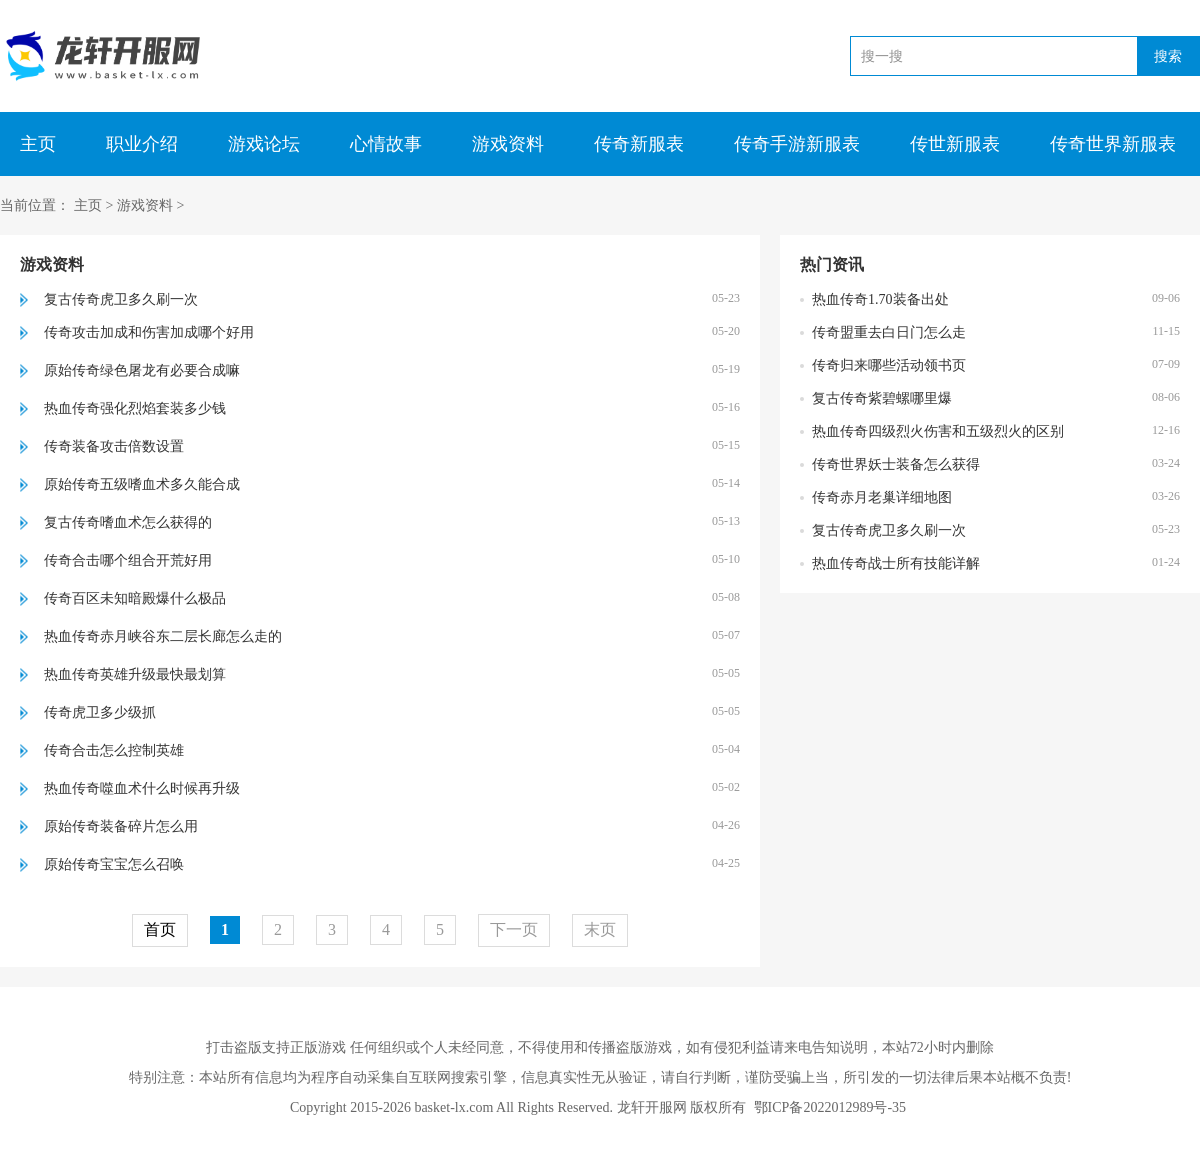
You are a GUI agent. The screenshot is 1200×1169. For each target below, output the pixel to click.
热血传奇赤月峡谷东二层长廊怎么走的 (163, 636)
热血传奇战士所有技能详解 (896, 563)
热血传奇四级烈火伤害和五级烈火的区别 (938, 431)
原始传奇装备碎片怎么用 (121, 826)
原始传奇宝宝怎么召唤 (114, 864)
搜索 (1168, 56)
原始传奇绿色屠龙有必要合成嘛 (142, 370)
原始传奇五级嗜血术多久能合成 (142, 484)
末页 (600, 929)
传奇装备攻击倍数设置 (114, 446)
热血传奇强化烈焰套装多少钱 (135, 408)
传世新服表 (955, 144)
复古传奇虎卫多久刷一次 (121, 299)
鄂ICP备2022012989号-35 (830, 1107)
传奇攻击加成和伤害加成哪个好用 (149, 332)
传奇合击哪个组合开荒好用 (128, 560)
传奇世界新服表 (1113, 144)
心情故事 (386, 144)
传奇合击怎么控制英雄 (114, 750)
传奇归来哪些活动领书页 (889, 365)
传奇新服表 (639, 144)
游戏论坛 (264, 144)
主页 (38, 144)
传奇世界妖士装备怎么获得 (896, 464)
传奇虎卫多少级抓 (100, 712)
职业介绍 (142, 144)
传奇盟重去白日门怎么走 (889, 332)
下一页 (514, 929)
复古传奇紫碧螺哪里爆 (882, 398)
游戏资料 (508, 144)
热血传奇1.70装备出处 (880, 299)
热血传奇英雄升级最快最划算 (135, 674)
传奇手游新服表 (797, 144)
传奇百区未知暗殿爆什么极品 (135, 598)
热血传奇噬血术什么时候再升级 (142, 788)
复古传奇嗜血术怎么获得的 (128, 522)
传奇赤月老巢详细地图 (882, 497)
